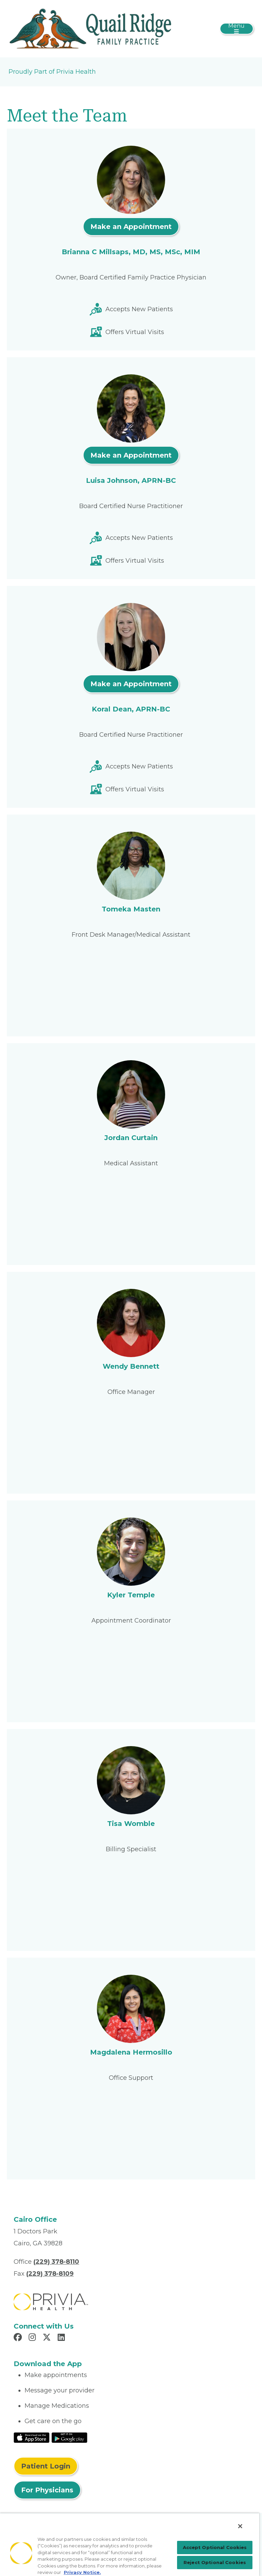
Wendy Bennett (131, 1366)
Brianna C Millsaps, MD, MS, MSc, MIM (131, 252)
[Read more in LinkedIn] (62, 2338)
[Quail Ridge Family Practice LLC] (90, 28)
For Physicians (47, 2490)
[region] (129, 2544)
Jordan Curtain (131, 1138)
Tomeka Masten (131, 909)
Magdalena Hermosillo (131, 2052)
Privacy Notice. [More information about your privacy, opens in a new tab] (82, 2572)
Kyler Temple (131, 1595)
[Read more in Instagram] (33, 2338)
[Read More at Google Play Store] (69, 2437)
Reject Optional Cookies (215, 2562)
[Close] (240, 2526)
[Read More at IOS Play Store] (31, 2437)
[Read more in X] (48, 2338)
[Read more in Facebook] (19, 2338)
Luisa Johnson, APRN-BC (131, 480)
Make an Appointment (131, 226)
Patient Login (45, 2466)
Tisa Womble (131, 1823)
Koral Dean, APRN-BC (131, 709)
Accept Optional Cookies (215, 2547)
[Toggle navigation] (236, 28)
